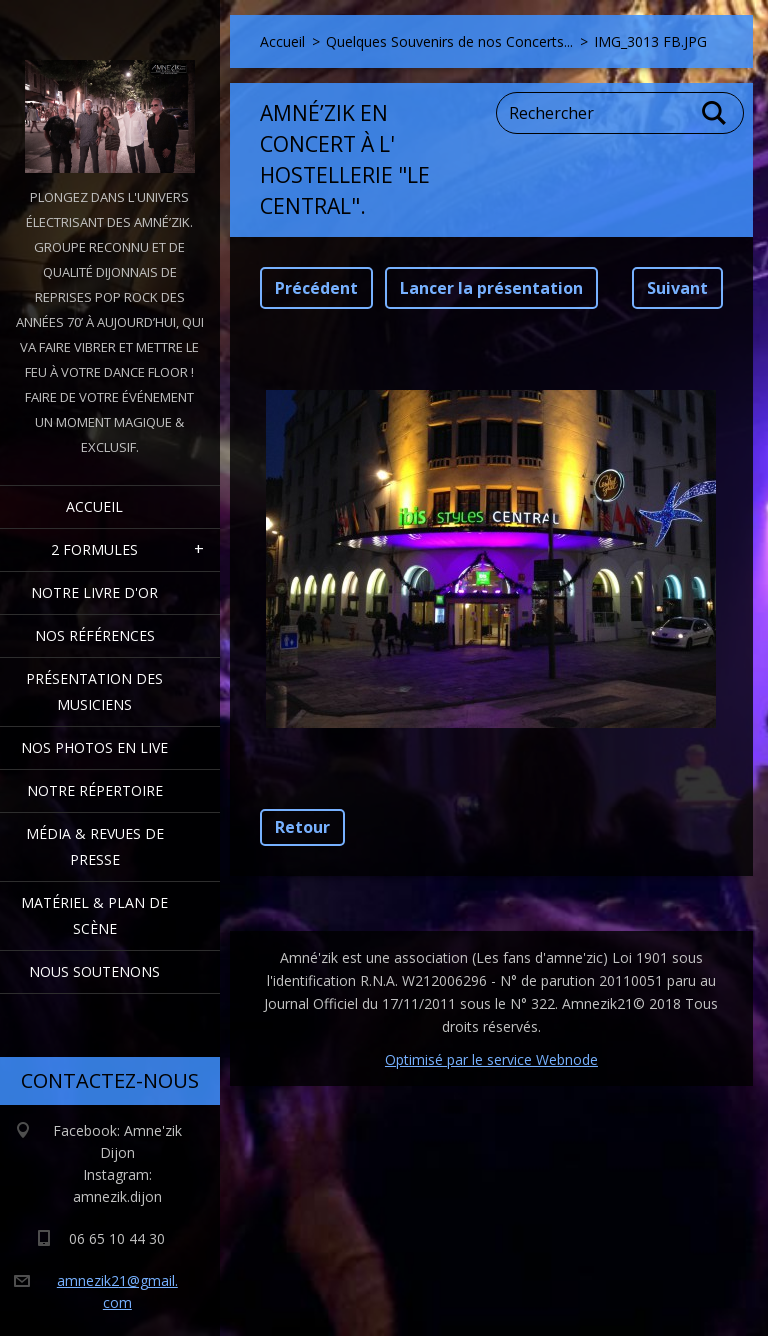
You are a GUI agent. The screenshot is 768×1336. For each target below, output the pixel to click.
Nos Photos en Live (94, 747)
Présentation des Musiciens (94, 691)
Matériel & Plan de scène (94, 915)
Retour (302, 827)
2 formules (94, 549)
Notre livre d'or (94, 592)
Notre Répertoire (95, 790)
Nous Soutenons (94, 971)
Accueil (94, 506)
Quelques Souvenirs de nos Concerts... (449, 41)
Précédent (316, 288)
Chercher (715, 113)
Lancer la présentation (491, 288)
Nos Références (95, 635)
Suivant (677, 288)
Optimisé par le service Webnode (491, 1059)
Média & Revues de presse (95, 846)
